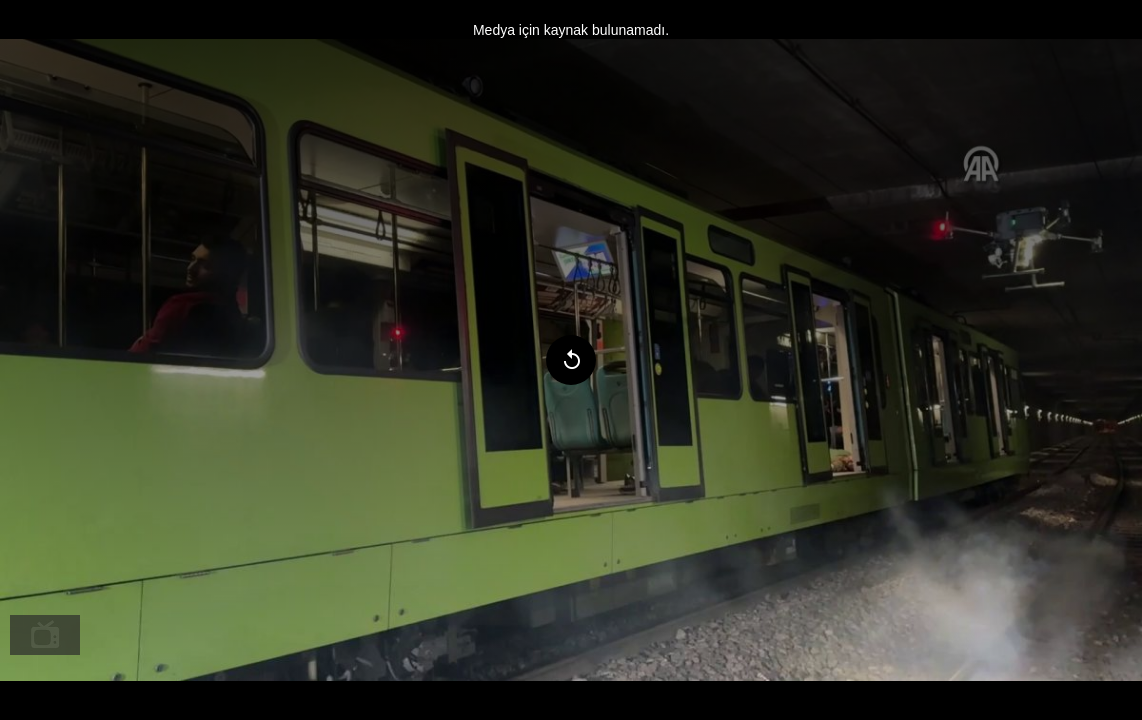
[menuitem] (45, 635)
